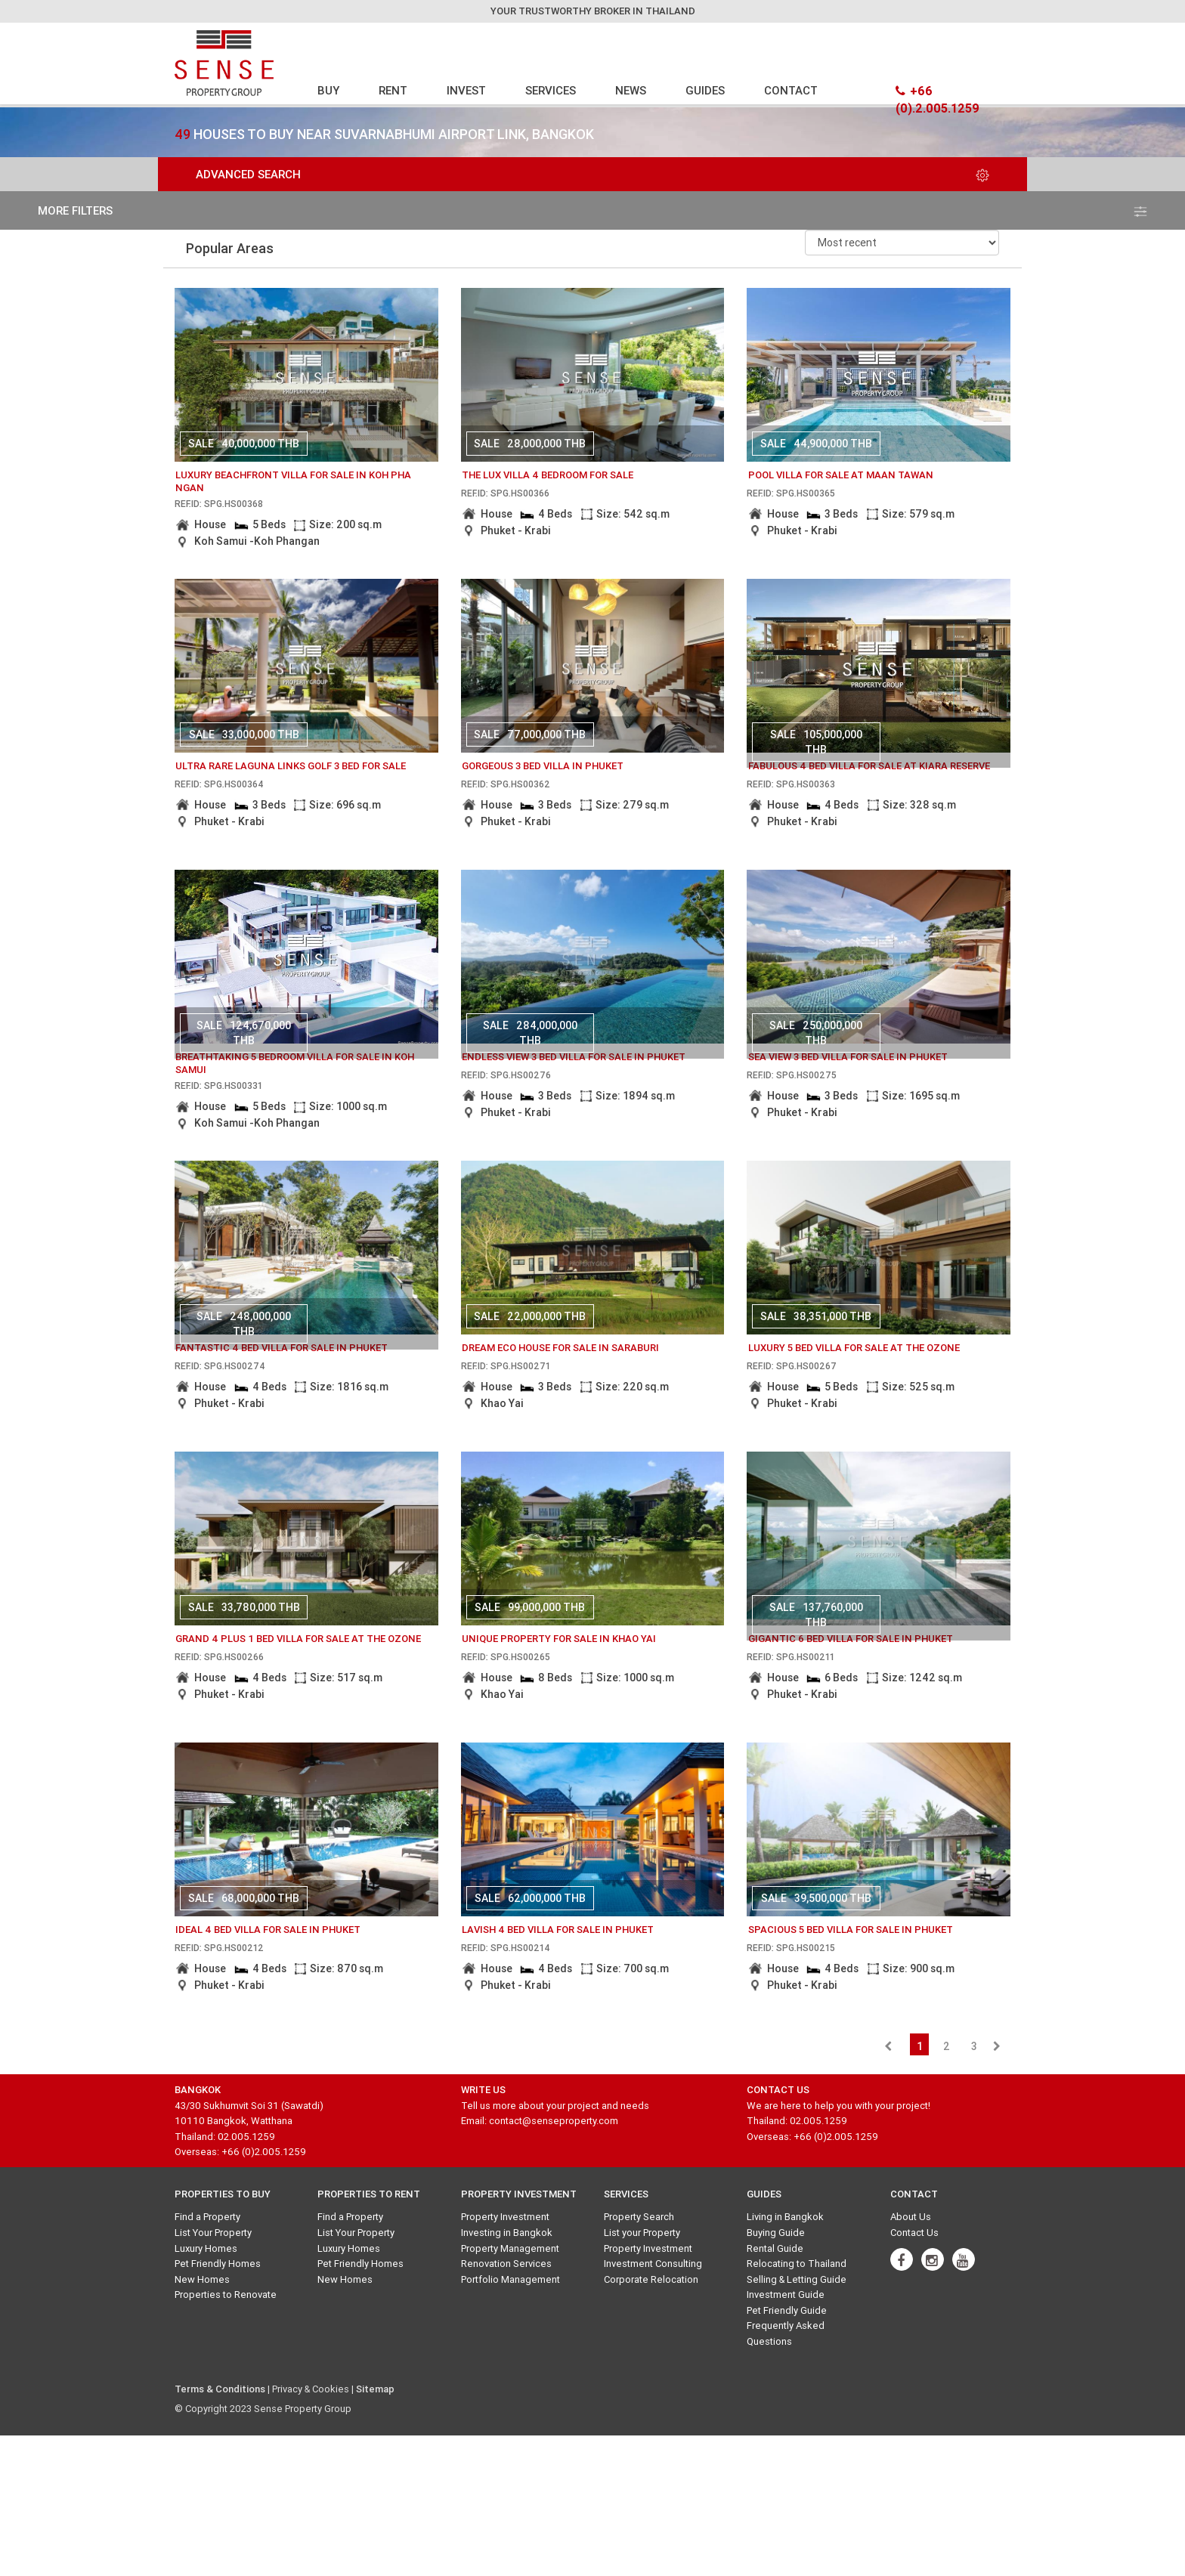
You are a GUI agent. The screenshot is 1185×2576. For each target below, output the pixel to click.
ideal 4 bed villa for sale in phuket (267, 1929)
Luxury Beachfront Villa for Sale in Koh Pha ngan (293, 481)
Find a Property (207, 2216)
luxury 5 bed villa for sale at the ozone (854, 1347)
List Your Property (213, 2232)
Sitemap (375, 2389)
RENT (393, 90)
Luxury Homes (206, 2248)
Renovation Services (506, 2263)
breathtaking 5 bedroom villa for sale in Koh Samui (294, 1063)
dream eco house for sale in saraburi (560, 1347)
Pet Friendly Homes (218, 2263)
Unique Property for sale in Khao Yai (559, 1638)
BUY (328, 90)
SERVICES (550, 90)
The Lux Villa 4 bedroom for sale (547, 475)
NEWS (630, 90)
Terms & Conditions (220, 2389)
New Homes (202, 2279)
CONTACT (791, 90)
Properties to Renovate (226, 2294)
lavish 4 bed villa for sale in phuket (558, 1929)
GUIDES (705, 90)
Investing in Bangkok (506, 2232)
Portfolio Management (510, 2279)
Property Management (510, 2248)
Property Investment (505, 2216)
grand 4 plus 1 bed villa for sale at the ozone (298, 1638)
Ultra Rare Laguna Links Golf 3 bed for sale (290, 765)
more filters (592, 210)
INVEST (466, 90)
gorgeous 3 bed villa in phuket (542, 765)
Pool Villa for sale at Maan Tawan (840, 475)
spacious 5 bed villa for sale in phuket (850, 1929)
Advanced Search (592, 174)
